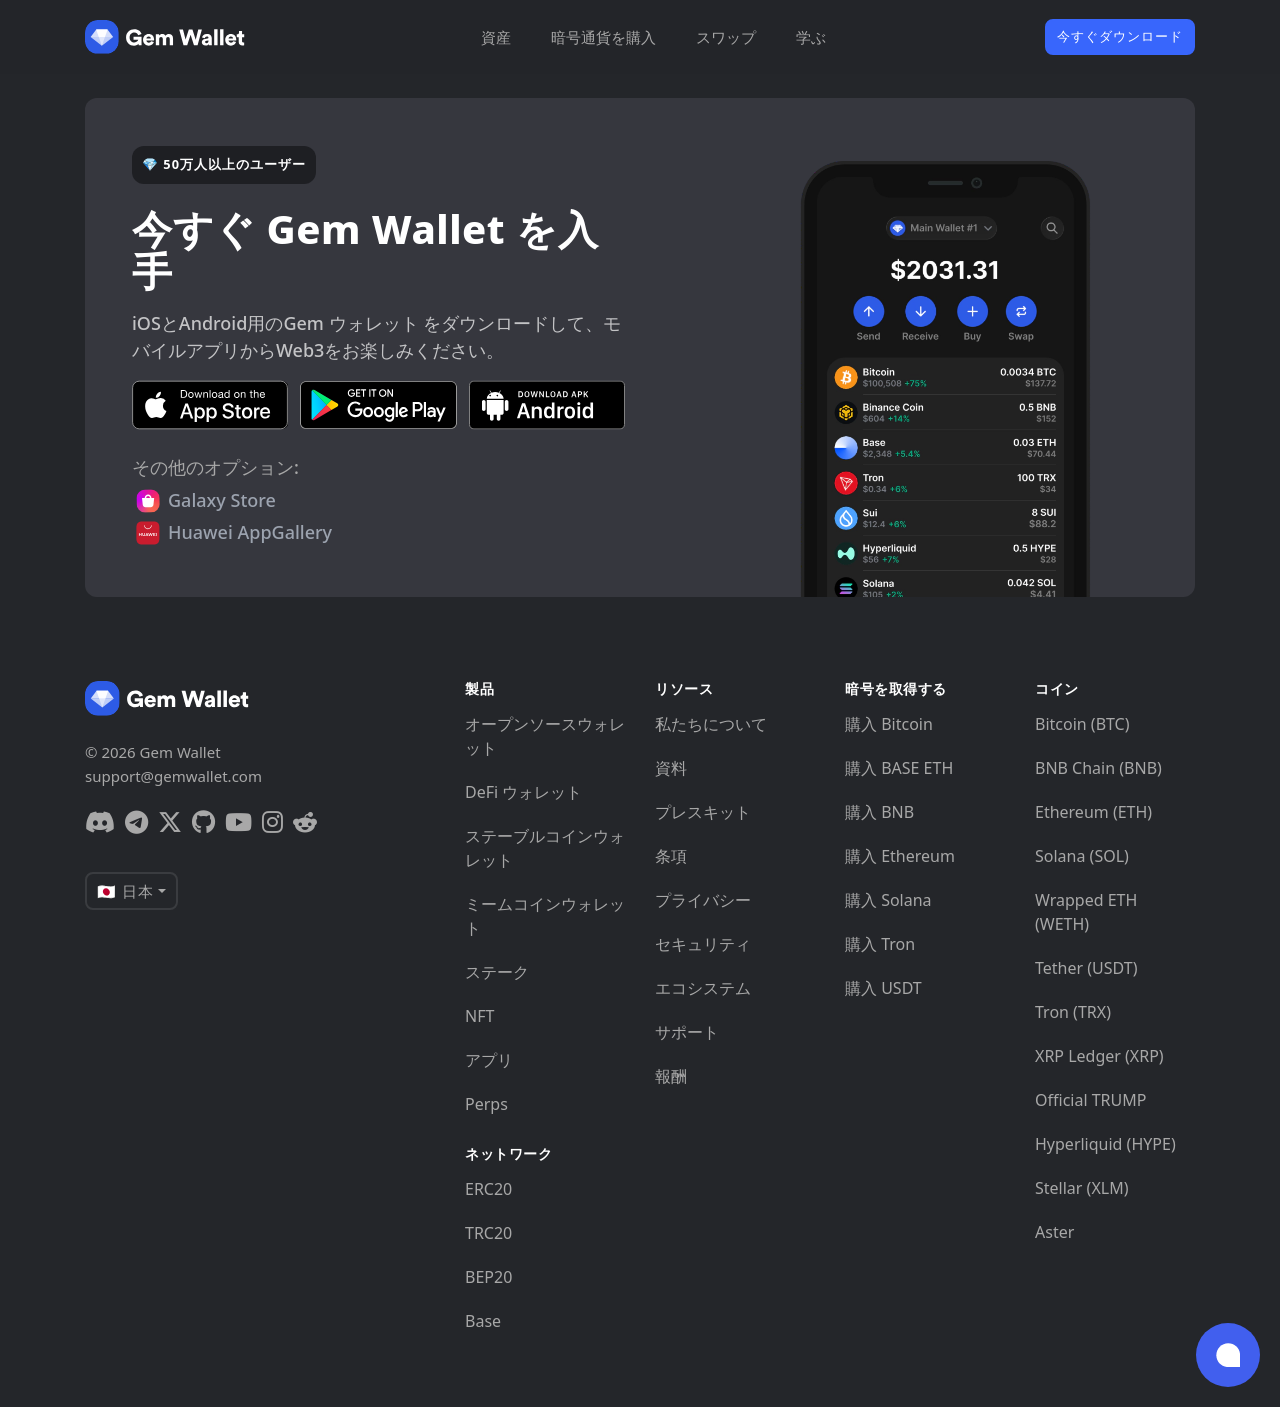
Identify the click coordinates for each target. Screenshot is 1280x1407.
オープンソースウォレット (545, 736)
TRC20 (488, 1233)
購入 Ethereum (900, 856)
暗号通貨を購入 (603, 37)
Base (483, 1321)
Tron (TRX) (1073, 1012)
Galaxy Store (222, 500)
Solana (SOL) (1082, 856)
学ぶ (811, 37)
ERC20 (488, 1189)
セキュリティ (703, 944)
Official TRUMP (1090, 1100)
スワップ (726, 37)
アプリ (489, 1060)
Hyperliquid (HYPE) (1105, 1144)
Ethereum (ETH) (1093, 812)
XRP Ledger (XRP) (1099, 1056)
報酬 (671, 1076)
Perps (486, 1104)
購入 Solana (888, 900)
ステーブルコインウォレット (545, 848)
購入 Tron (880, 944)
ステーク (497, 972)
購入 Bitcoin (889, 724)
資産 (496, 37)
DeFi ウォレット (523, 792)
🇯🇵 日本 (125, 891)
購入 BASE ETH (899, 768)
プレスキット (703, 812)
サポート (687, 1032)
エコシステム (703, 988)
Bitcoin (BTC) (1082, 724)
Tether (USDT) (1086, 968)
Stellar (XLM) (1081, 1188)
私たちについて (711, 724)
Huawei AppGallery (250, 532)
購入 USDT (883, 988)
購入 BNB (879, 812)
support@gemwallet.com (173, 776)
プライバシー (703, 900)
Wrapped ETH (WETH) (1086, 912)
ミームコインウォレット (545, 916)
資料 (671, 768)
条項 (671, 856)
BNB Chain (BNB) (1098, 768)
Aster (1054, 1232)
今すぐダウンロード (1120, 36)
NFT (479, 1016)
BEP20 (488, 1277)
